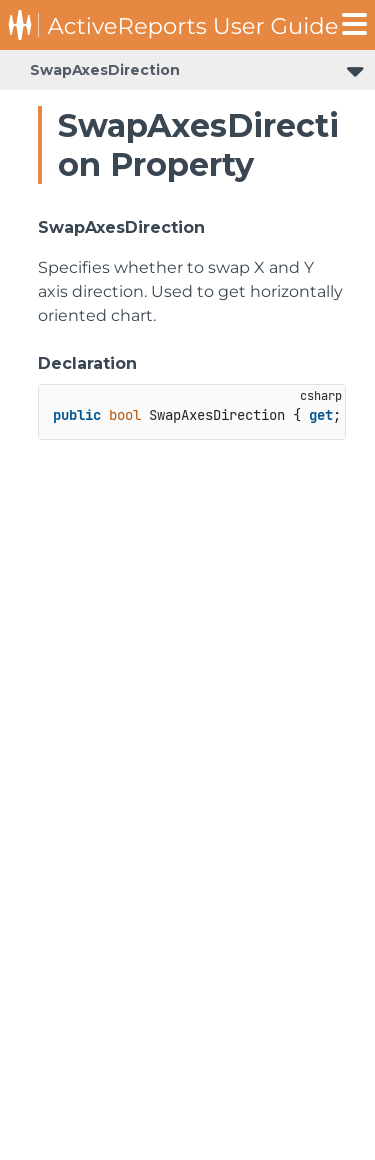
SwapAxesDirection (105, 70)
